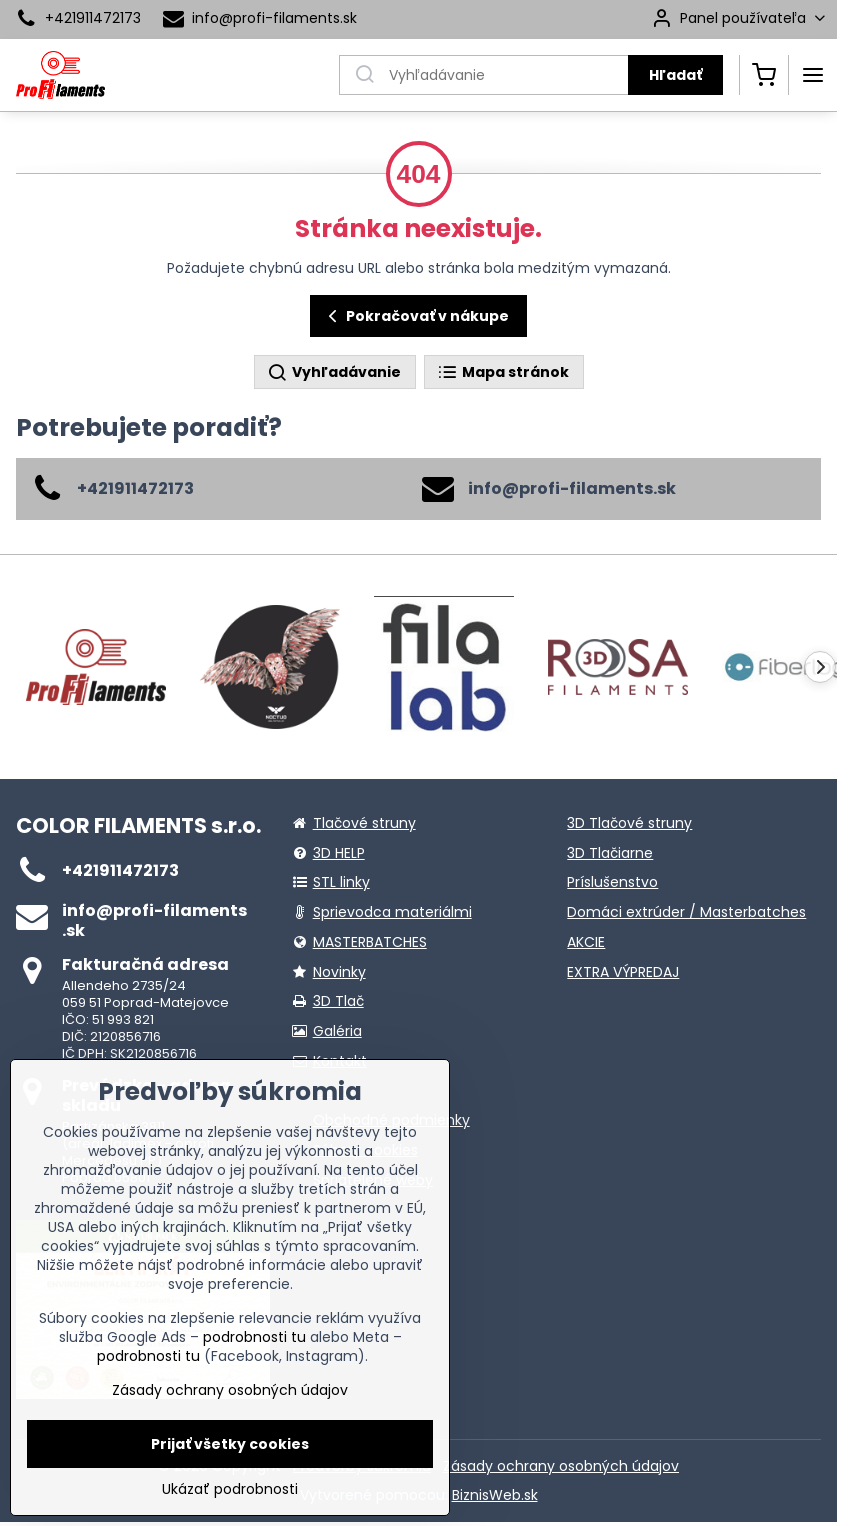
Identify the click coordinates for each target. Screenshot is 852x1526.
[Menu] (813, 75)
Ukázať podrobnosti (230, 1489)
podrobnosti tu (254, 1337)
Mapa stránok (503, 372)
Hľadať (675, 75)
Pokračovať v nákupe (415, 316)
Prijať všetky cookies (230, 1444)
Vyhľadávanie (334, 372)
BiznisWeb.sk (495, 1495)
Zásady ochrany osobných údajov (561, 1466)
